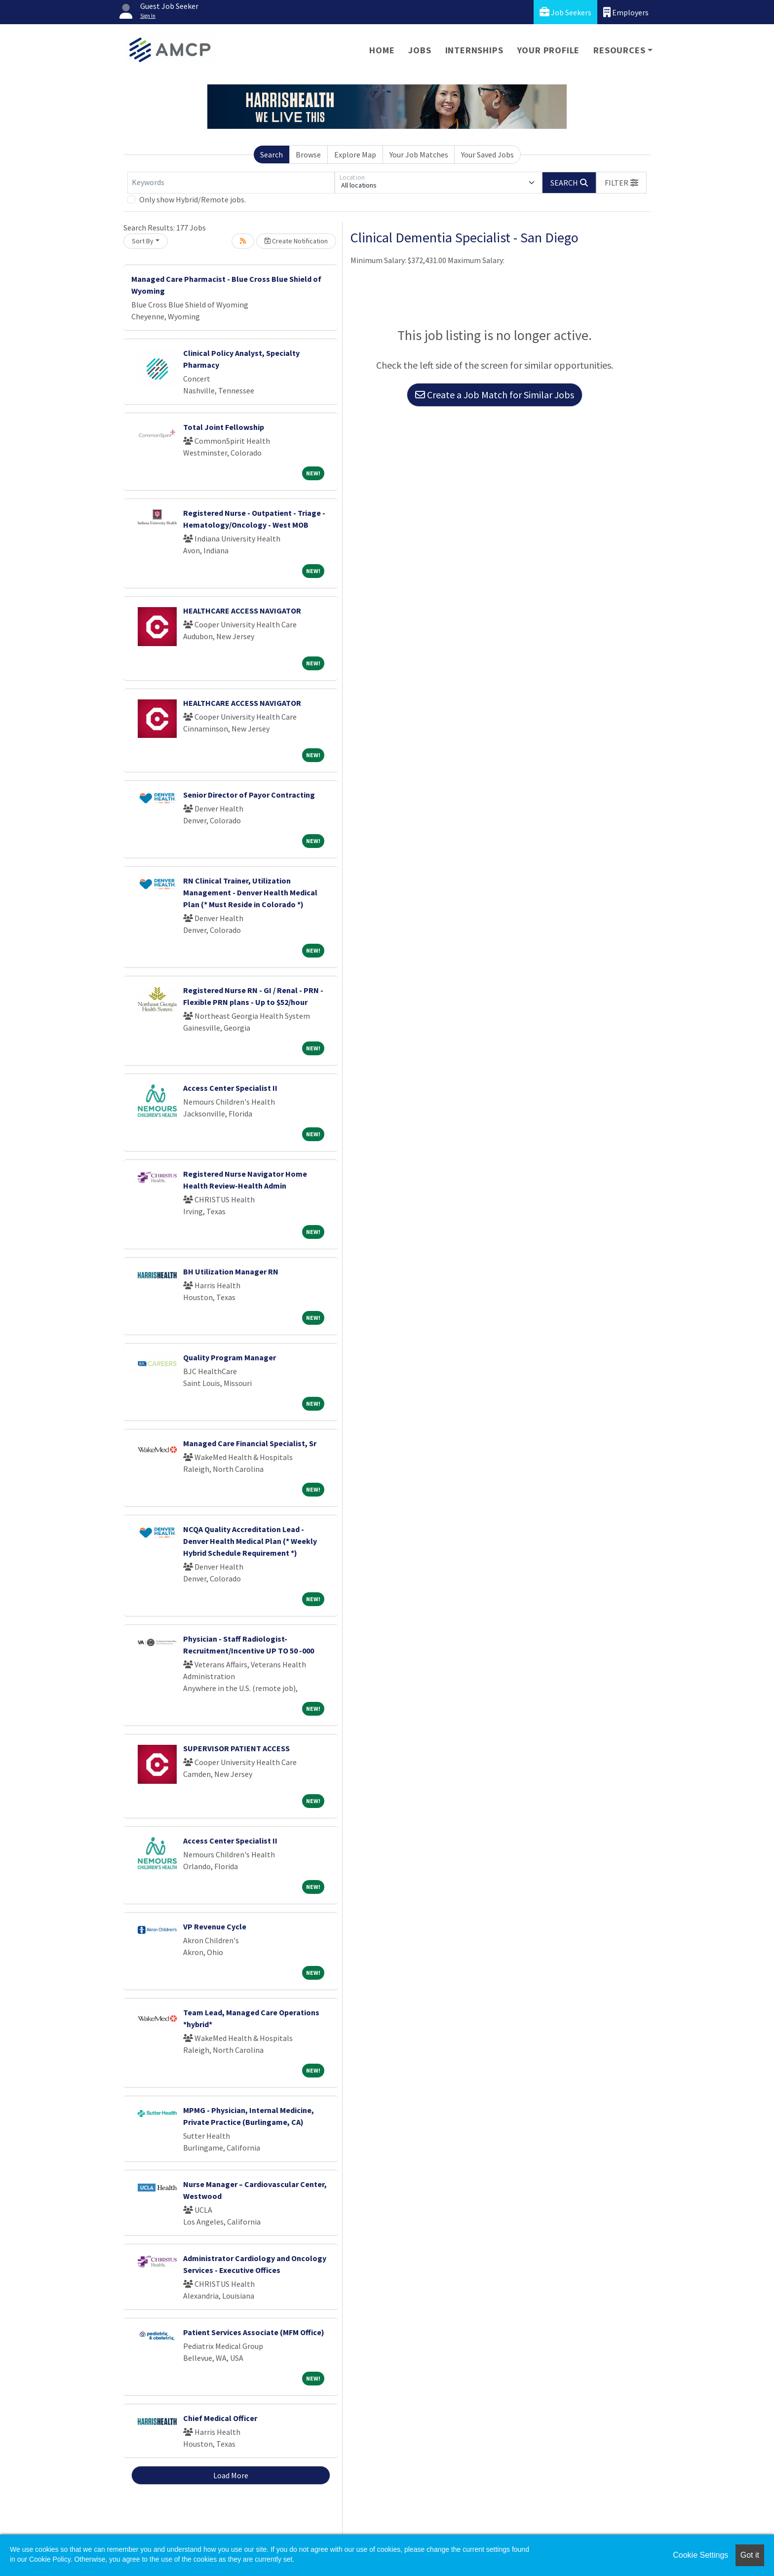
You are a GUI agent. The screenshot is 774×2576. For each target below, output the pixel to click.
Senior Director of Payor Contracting (249, 795)
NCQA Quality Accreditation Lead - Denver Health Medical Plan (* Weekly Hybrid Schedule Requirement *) (250, 1541)
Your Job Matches (418, 154)
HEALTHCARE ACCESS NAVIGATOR (242, 610)
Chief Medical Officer (220, 2418)
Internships (474, 50)
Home (381, 50)
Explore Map (355, 154)
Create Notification (296, 240)
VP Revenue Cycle (214, 1926)
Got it (749, 2555)
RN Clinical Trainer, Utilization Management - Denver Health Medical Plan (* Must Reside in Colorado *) (250, 892)
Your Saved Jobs (487, 154)
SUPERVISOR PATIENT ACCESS (236, 1748)
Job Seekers (565, 12)
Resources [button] (619, 50)
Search (271, 154)
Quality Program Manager (229, 1357)
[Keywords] (231, 182)
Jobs (419, 50)
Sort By (143, 240)
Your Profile (548, 50)
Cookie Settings (700, 2555)
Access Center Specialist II (230, 1088)
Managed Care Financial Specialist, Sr (249, 1443)
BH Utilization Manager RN (230, 1271)
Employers (626, 12)
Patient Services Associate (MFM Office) (253, 2332)
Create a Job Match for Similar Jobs (494, 394)
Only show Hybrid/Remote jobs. (192, 199)
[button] (621, 182)
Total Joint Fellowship (223, 427)
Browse (308, 154)
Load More (230, 2475)
